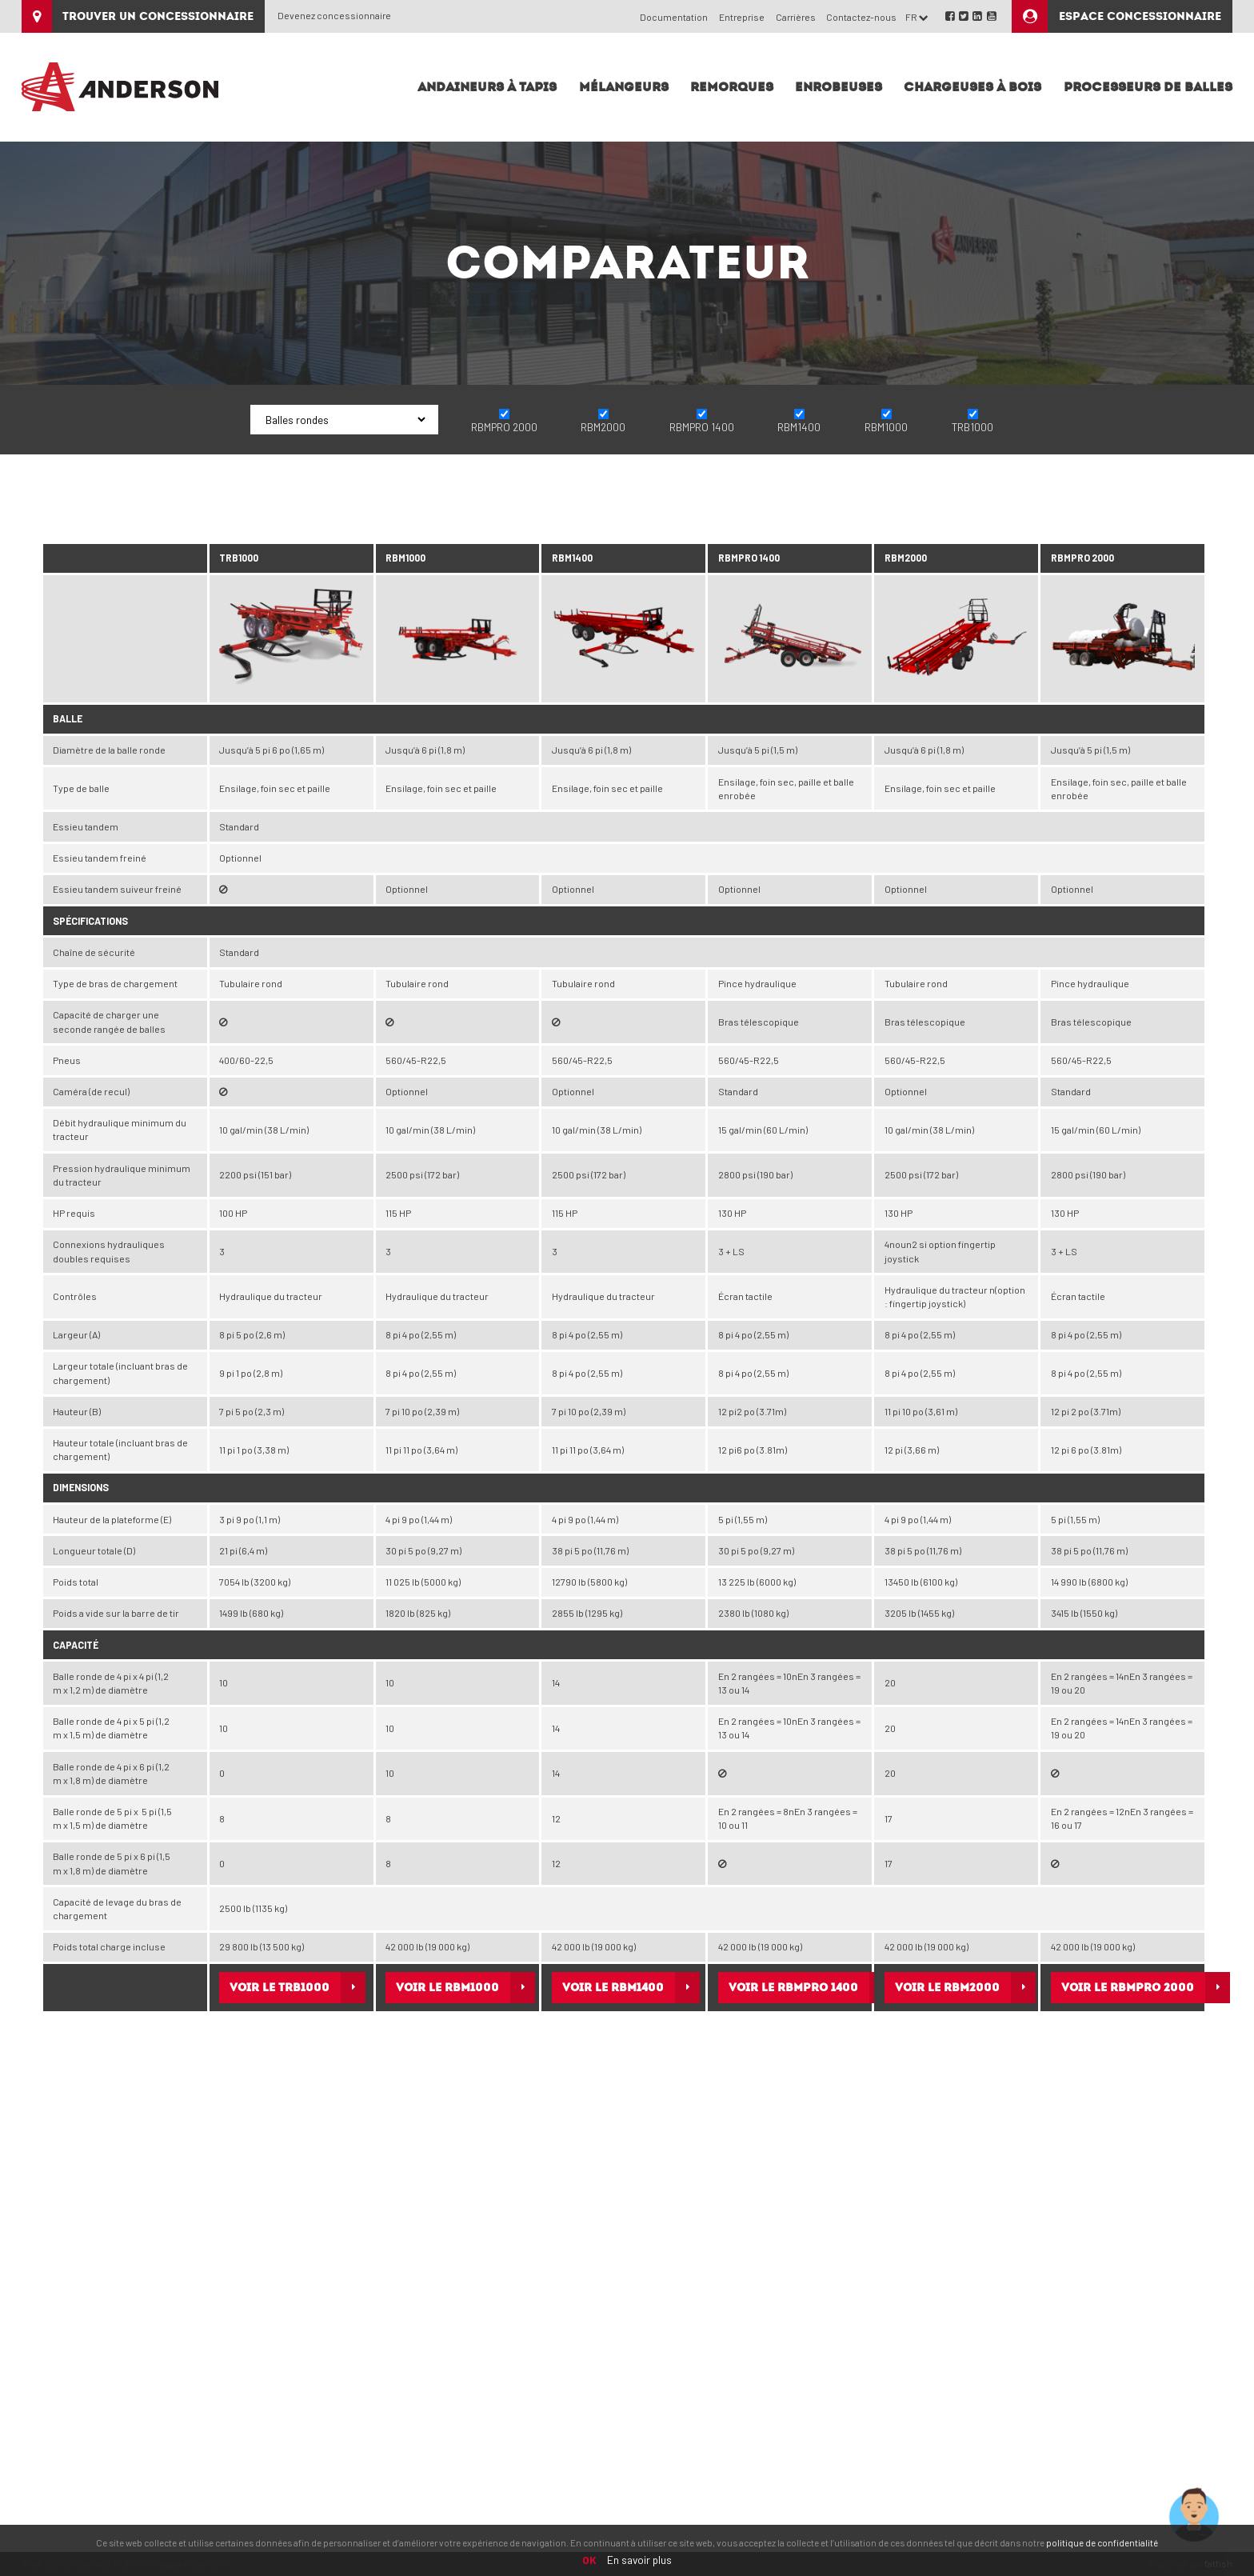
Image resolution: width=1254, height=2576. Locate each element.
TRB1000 (972, 427)
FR (917, 16)
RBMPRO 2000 (504, 427)
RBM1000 (886, 427)
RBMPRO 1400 (701, 427)
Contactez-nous (861, 16)
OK (589, 2559)
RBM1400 (799, 427)
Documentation (674, 16)
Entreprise (742, 16)
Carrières (796, 16)
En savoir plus (639, 2559)
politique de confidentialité (1102, 2542)
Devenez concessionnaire (334, 15)
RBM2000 (603, 427)
